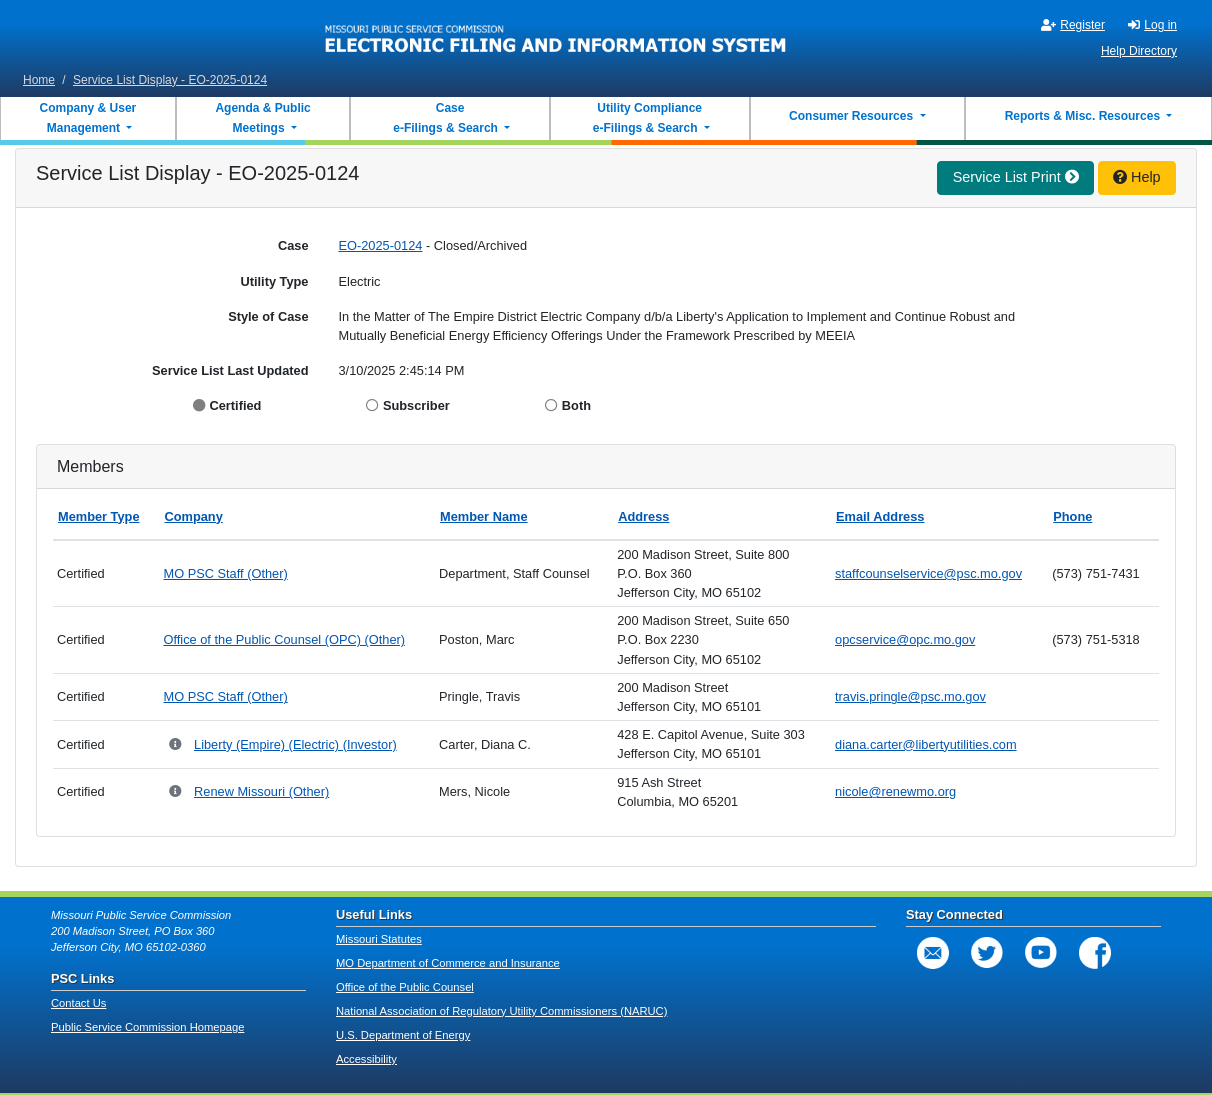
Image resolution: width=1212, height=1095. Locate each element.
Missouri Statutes (379, 939)
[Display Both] (553, 405)
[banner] (556, 33)
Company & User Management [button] (88, 118)
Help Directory (1139, 51)
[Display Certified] (201, 405)
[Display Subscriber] (374, 405)
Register (1073, 25)
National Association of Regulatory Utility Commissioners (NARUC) (501, 1011)
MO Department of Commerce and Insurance (448, 963)
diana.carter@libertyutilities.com (926, 744)
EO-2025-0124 (381, 245)
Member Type (99, 516)
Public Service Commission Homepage (147, 1027)
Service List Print (1016, 177)
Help (1137, 177)
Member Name (483, 516)
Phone (1072, 516)
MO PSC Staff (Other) (225, 573)
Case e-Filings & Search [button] (445, 118)
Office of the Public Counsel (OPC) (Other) (284, 639)
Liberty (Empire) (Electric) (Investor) (295, 744)
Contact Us (78, 1003)
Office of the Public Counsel (405, 987)
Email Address (880, 516)
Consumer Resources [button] (852, 116)
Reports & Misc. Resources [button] (1084, 116)
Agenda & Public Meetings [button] (262, 118)
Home (39, 80)
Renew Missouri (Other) (261, 791)
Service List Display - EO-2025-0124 (170, 80)
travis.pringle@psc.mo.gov (910, 696)
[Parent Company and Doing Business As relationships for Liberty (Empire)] (176, 745)
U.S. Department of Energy (403, 1035)
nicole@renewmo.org (895, 791)
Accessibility (366, 1059)
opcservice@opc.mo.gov (905, 639)
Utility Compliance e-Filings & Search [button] (646, 118)
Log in (1152, 25)
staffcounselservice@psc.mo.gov (928, 573)
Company (193, 516)
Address (643, 516)
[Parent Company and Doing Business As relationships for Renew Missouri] (176, 792)
